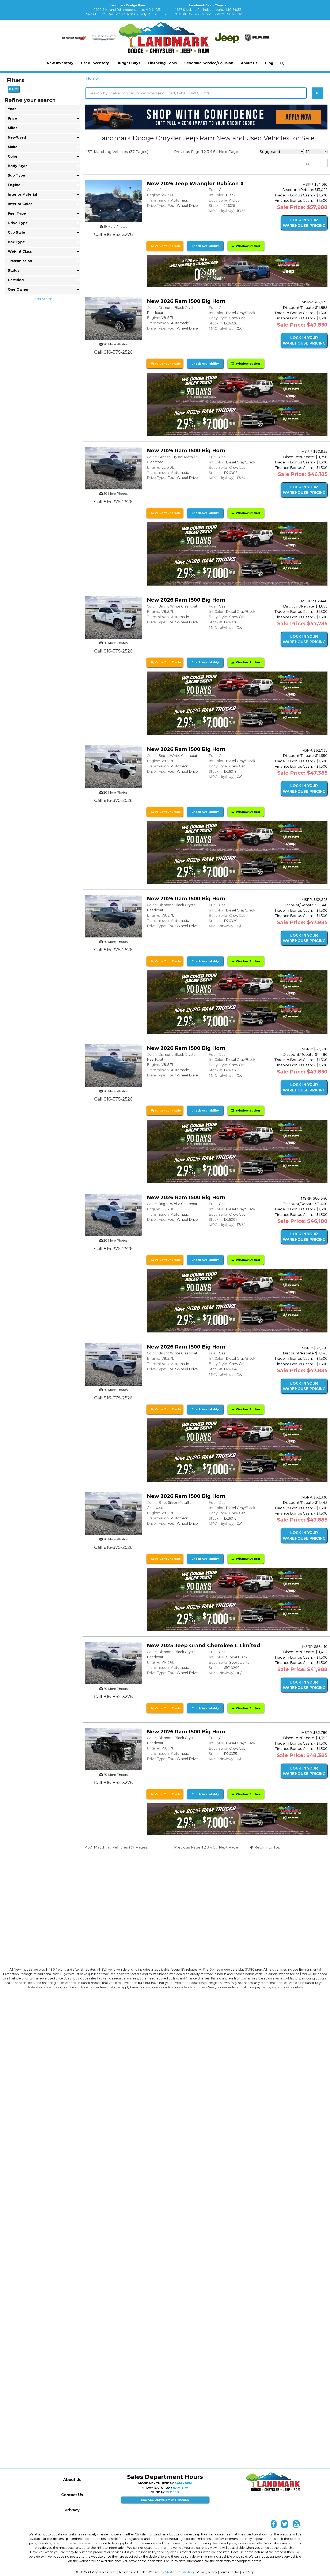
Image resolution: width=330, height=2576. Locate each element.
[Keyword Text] (196, 93)
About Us (72, 2479)
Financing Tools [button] (162, 63)
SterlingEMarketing (179, 2572)
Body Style (18, 166)
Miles (12, 128)
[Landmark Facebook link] (274, 2525)
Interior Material (22, 194)
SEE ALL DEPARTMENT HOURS (165, 2500)
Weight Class (20, 251)
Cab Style (16, 232)
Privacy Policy (207, 2572)
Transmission (20, 261)
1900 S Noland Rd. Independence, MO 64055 (127, 10)
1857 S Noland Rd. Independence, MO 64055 (208, 10)
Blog (269, 63)
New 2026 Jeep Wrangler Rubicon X (195, 183)
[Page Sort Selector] (281, 151)
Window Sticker (245, 246)
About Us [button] (249, 63)
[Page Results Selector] (316, 151)
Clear (13, 89)
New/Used (17, 137)
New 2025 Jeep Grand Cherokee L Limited (203, 1645)
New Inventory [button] (60, 63)
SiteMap (248, 2572)
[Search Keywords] (317, 93)
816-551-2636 (235, 14)
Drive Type (18, 223)
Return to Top (265, 1847)
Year (12, 109)
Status (13, 270)
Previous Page (187, 151)
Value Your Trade (166, 246)
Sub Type (16, 175)
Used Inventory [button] (95, 63)
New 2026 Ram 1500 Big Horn (186, 301)
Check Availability (205, 246)
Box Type (16, 242)
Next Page (228, 151)
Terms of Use (229, 2572)
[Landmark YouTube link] (296, 2525)
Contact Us (72, 2495)
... (217, 152)
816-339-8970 (158, 14)
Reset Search (42, 299)
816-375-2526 (104, 14)
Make (13, 147)
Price (12, 118)
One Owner (18, 289)
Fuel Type (17, 213)
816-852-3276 (191, 14)
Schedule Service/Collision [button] (208, 63)
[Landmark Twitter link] (284, 2525)
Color (13, 156)
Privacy (72, 2510)
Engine (14, 185)
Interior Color (20, 204)
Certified (16, 280)
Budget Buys (128, 63)
